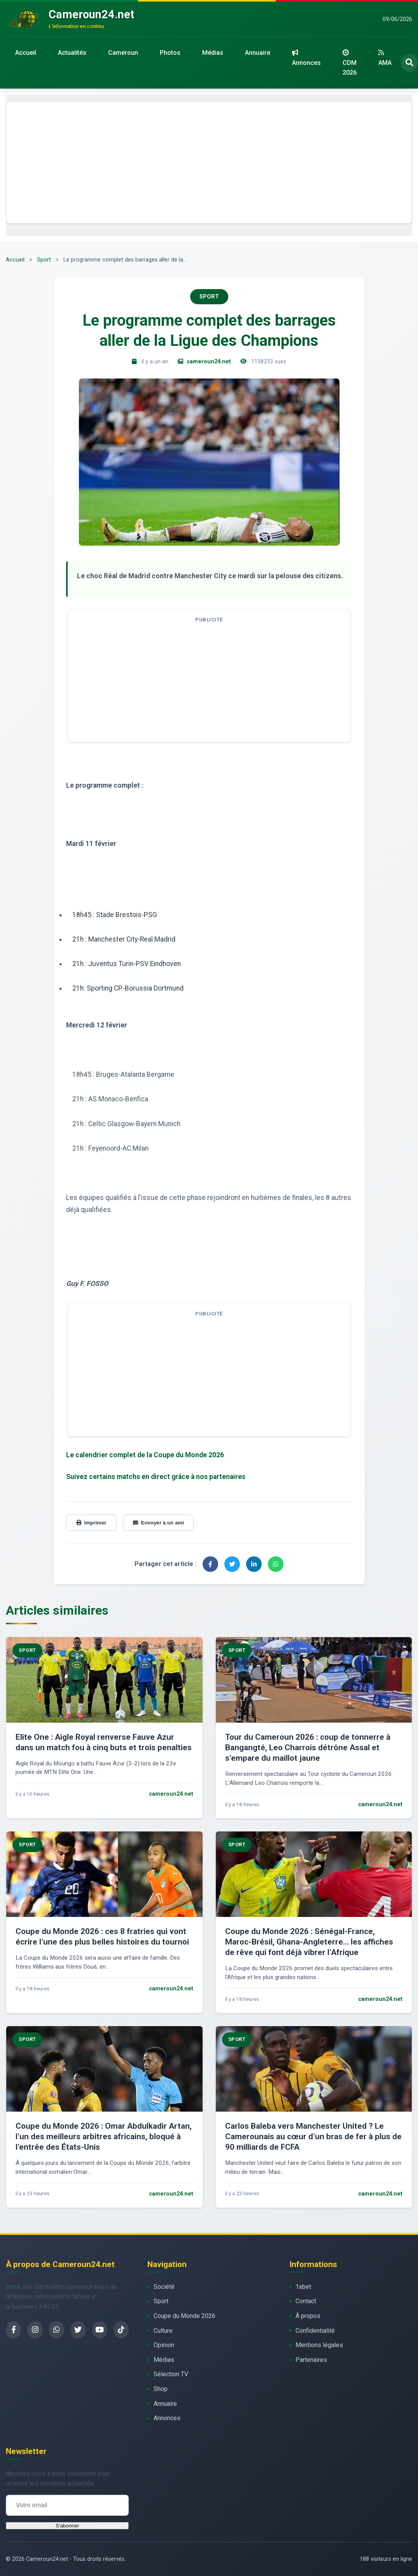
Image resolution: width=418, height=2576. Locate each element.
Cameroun (123, 52)
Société (164, 2286)
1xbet (303, 2286)
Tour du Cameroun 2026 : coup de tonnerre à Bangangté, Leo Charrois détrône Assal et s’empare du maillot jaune (307, 1747)
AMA (385, 57)
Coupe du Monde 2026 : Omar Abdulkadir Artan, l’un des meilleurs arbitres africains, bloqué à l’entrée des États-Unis (104, 2136)
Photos (170, 52)
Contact (306, 2301)
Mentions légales (319, 2345)
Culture (163, 2330)
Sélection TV (171, 2374)
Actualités (72, 52)
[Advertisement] (209, 162)
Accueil (25, 52)
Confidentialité (315, 2330)
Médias (212, 52)
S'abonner (67, 2526)
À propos (308, 2316)
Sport (44, 259)
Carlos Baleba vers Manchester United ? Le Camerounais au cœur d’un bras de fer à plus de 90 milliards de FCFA (313, 2136)
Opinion (164, 2345)
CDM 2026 (350, 62)
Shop (161, 2389)
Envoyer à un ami (158, 1523)
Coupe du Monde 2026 (184, 2316)
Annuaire (257, 52)
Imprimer (91, 1523)
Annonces (306, 57)
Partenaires (311, 2359)
